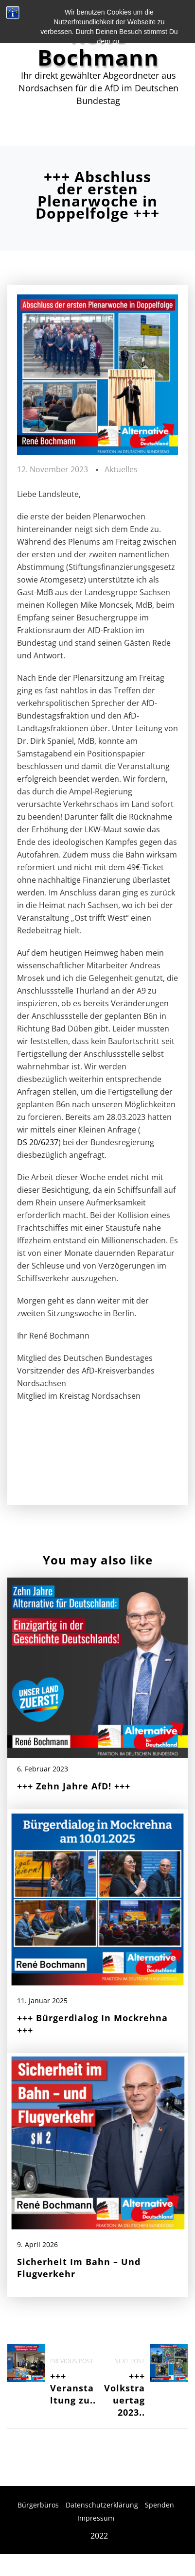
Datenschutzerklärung (102, 2504)
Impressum (95, 2518)
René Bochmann (98, 45)
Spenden (159, 2504)
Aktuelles (121, 469)
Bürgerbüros (38, 2504)
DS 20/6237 (37, 1142)
